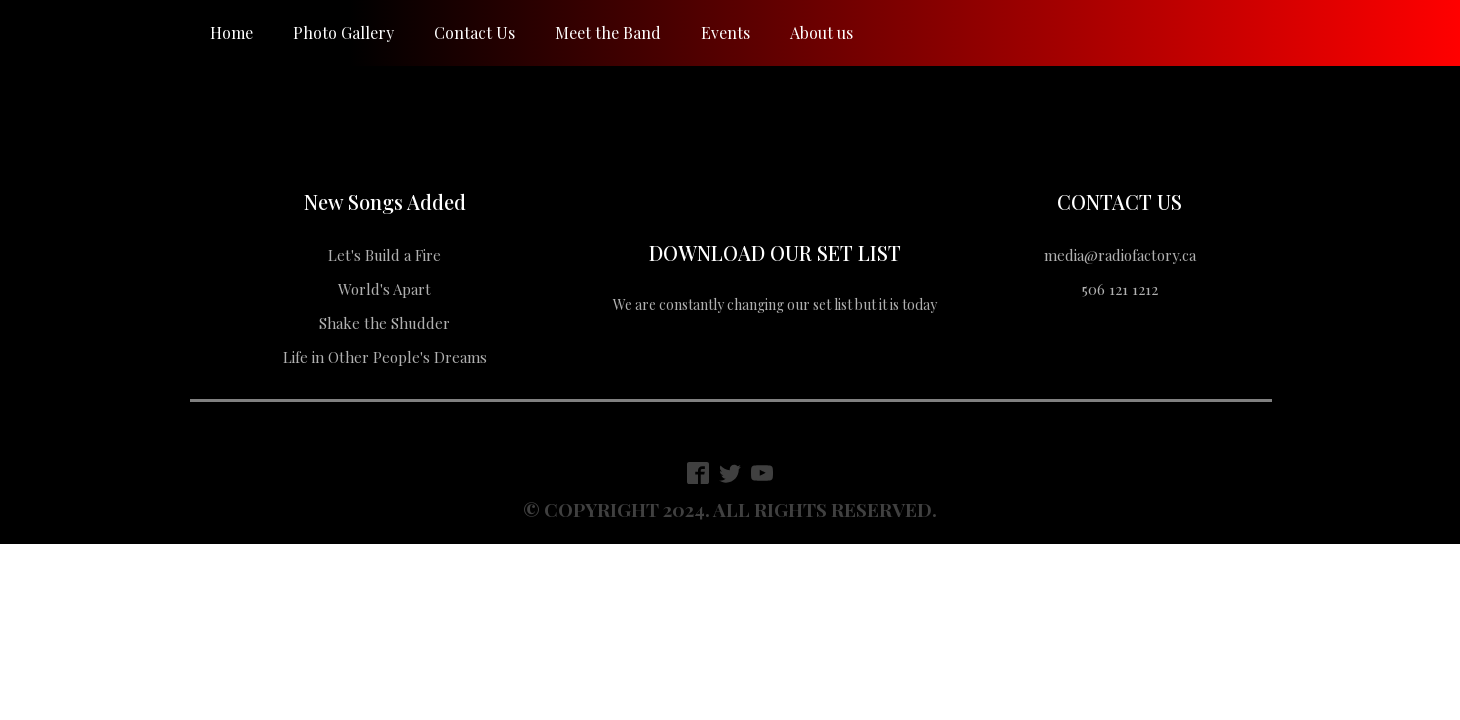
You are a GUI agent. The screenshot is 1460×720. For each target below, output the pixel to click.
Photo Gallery (343, 32)
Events (725, 32)
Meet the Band (608, 32)
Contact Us (474, 32)
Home (231, 32)
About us (821, 32)
